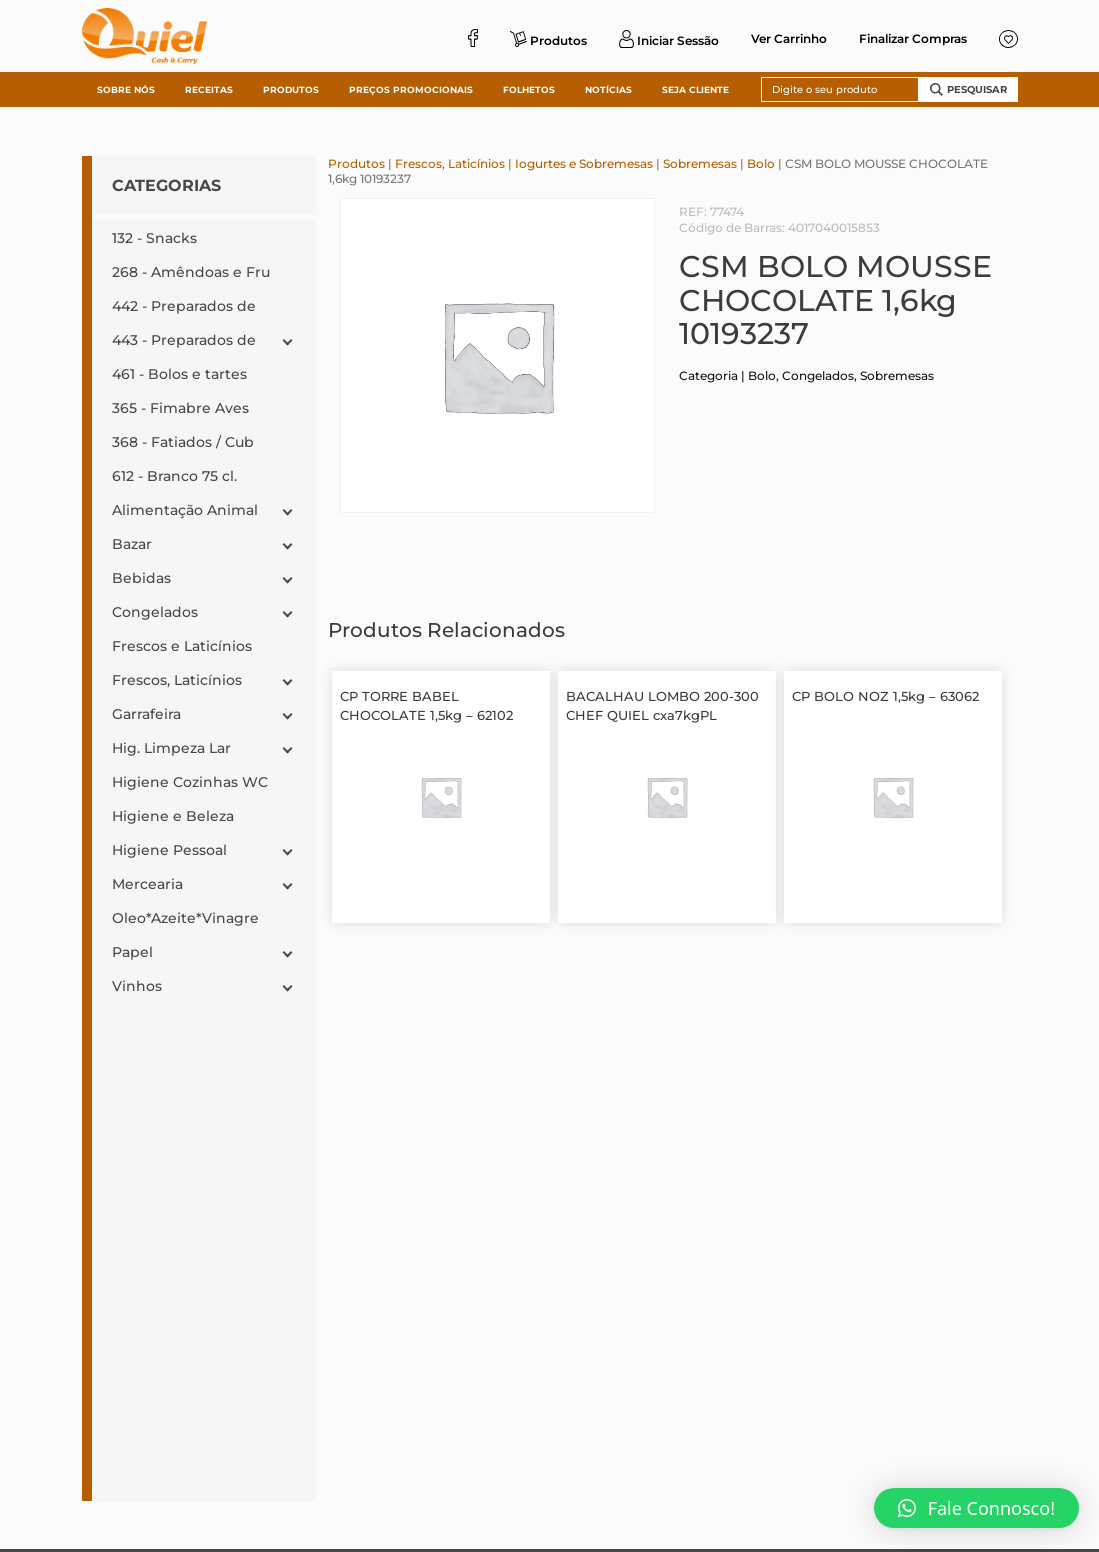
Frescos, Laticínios (450, 163)
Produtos (356, 163)
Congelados (818, 375)
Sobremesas (700, 163)
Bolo (761, 163)
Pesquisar (968, 89)
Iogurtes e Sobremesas (584, 163)
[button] (976, 1508)
